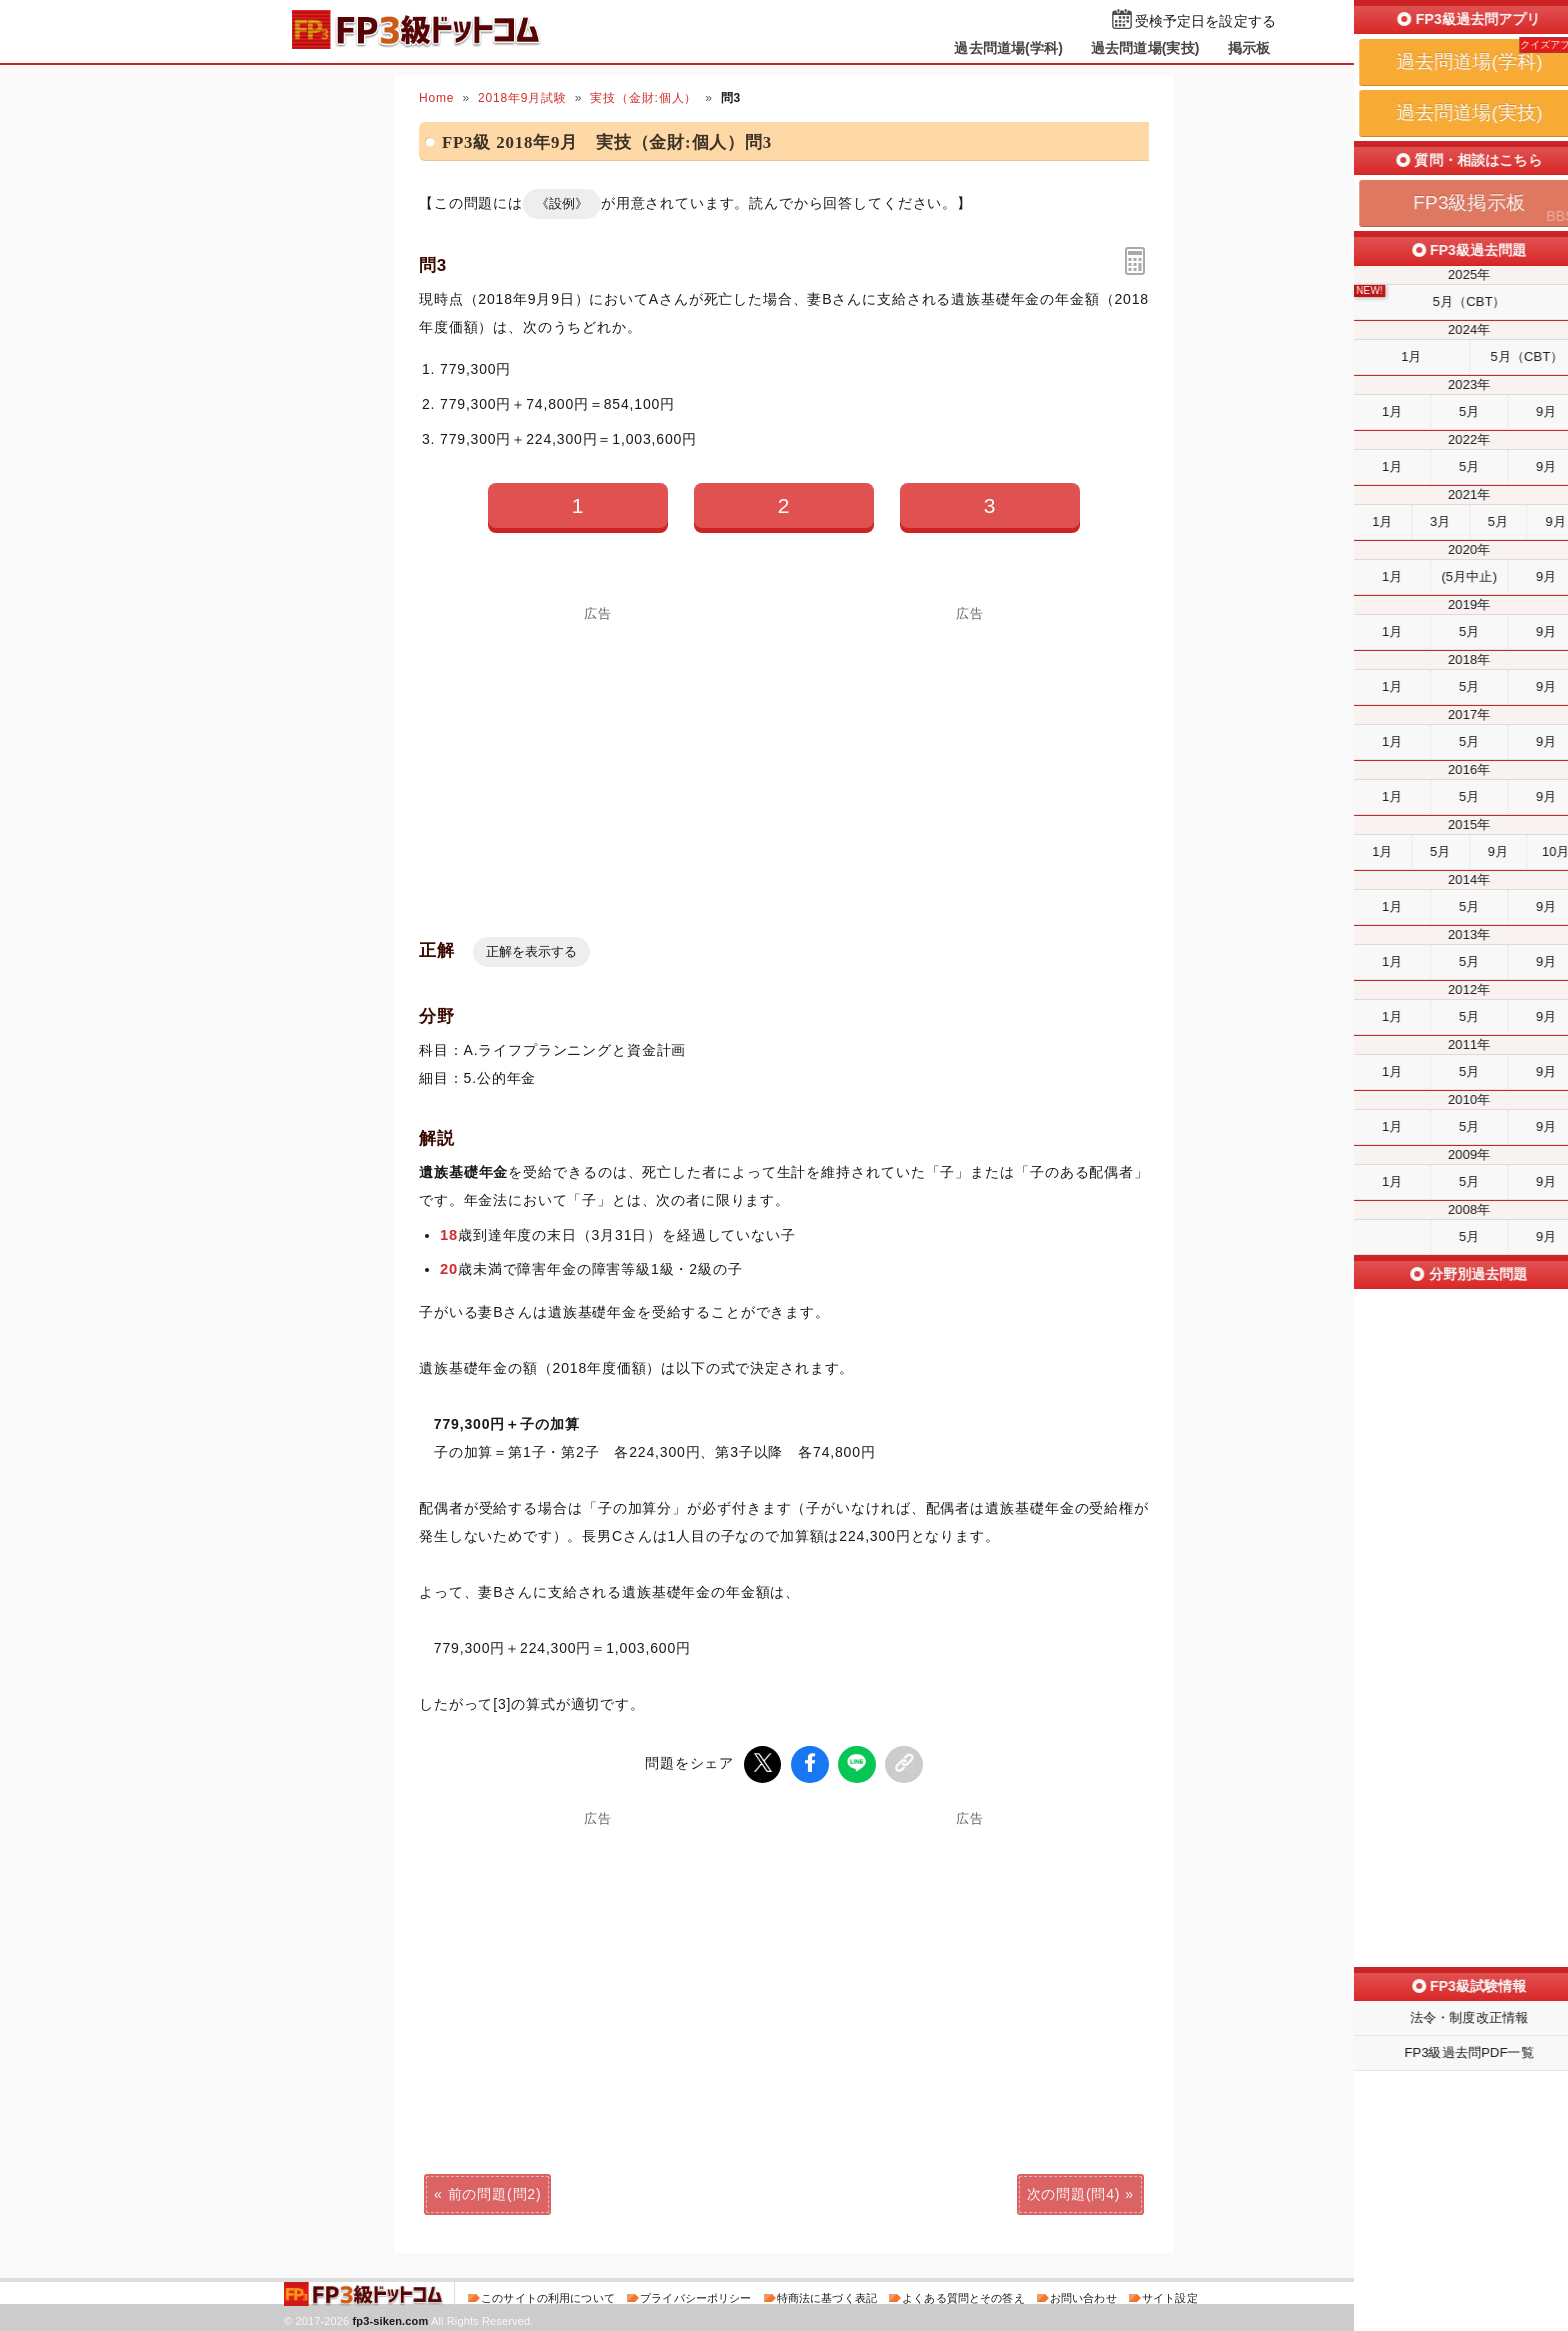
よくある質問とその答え (963, 2295)
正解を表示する (531, 951)
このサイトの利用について (548, 2295)
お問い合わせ (1083, 2295)
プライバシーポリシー (695, 2295)
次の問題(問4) (1074, 2191)
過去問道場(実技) (1145, 48)
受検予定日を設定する (1205, 21)
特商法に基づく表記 (827, 2295)
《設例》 (562, 203)
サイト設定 (1170, 2295)
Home (436, 98)
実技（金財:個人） (643, 98)
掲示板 (1249, 48)
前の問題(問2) (495, 2191)
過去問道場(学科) (1008, 48)
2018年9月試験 (522, 98)
